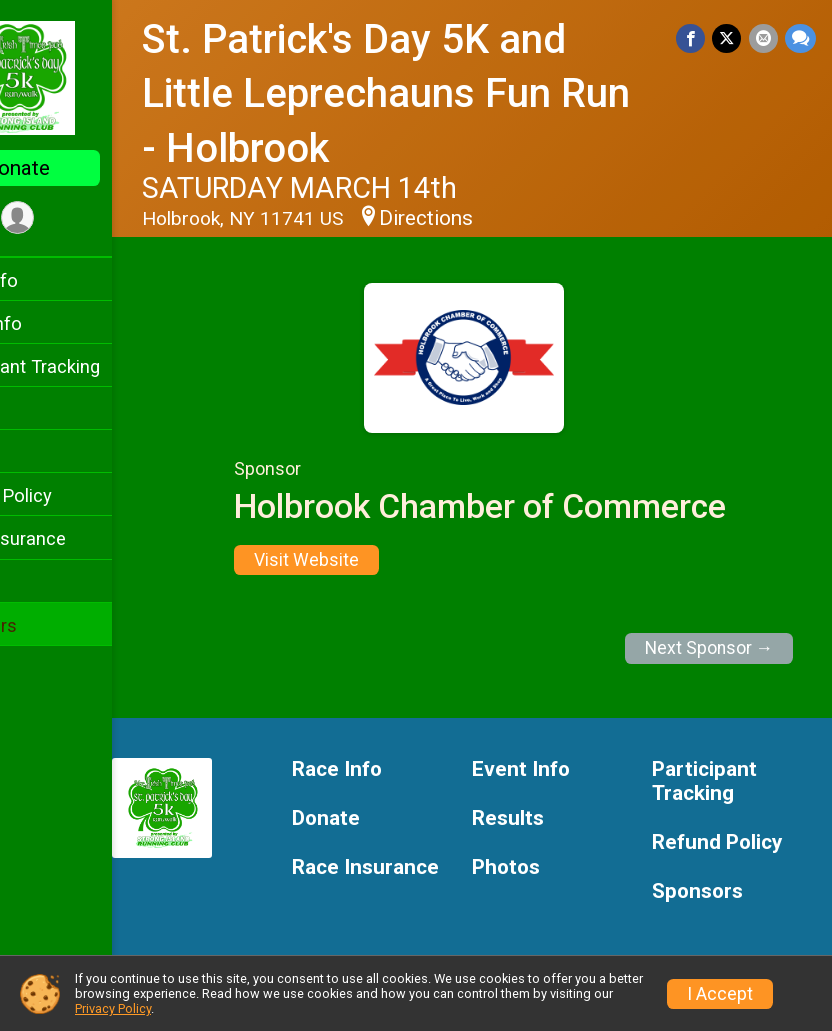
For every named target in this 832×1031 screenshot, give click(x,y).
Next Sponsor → (709, 648)
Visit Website (345, 560)
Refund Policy (73, 495)
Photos (46, 582)
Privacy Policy (113, 1008)
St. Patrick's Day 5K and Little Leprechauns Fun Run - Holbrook (432, 94)
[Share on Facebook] (694, 39)
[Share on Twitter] (729, 39)
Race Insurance (80, 538)
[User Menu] (95, 219)
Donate (95, 168)
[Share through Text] (800, 39)
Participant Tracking (97, 366)
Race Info (56, 280)
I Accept (720, 994)
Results (47, 452)
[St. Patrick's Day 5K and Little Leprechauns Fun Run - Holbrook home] (95, 77)
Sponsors (55, 625)
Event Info (58, 323)
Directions (504, 218)
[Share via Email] (764, 39)
